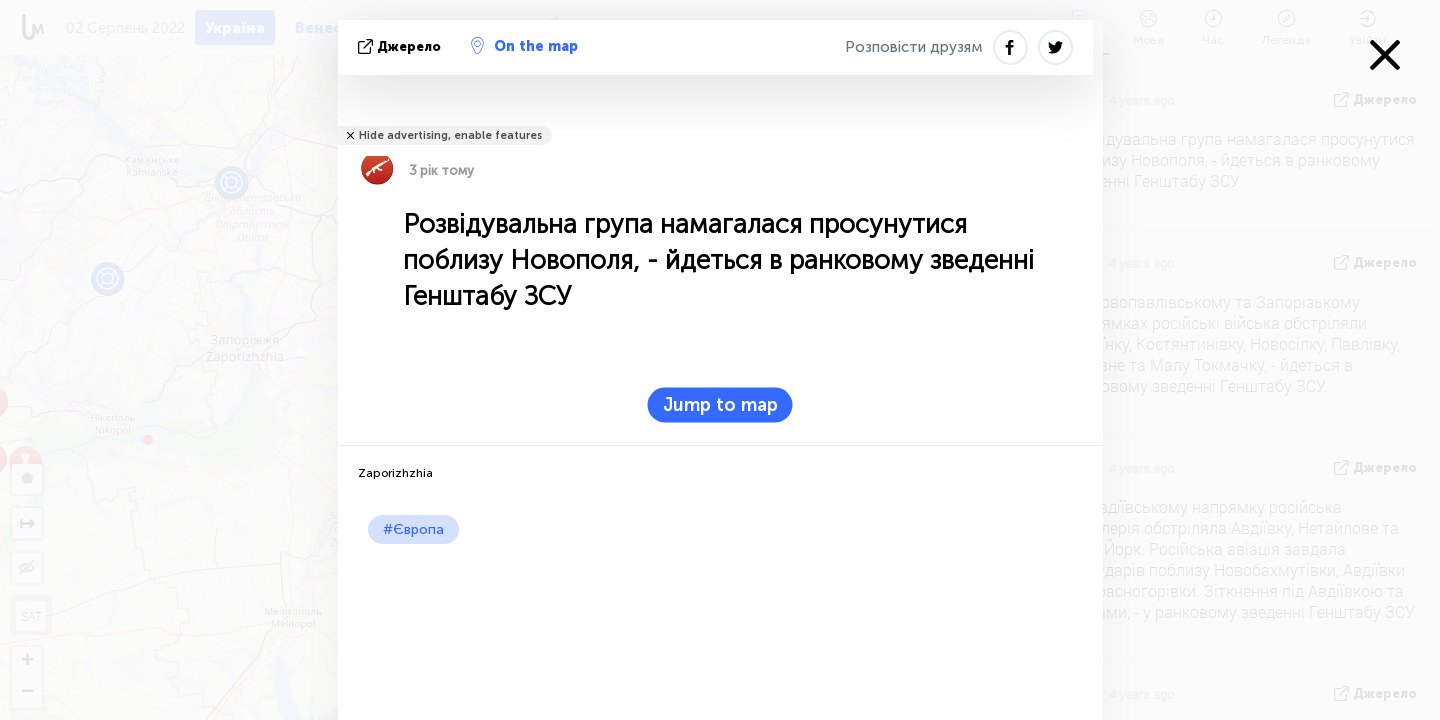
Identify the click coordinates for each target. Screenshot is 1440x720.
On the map (524, 46)
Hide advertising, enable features (450, 135)
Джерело (401, 46)
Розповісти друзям (914, 47)
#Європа (413, 529)
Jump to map (720, 405)
